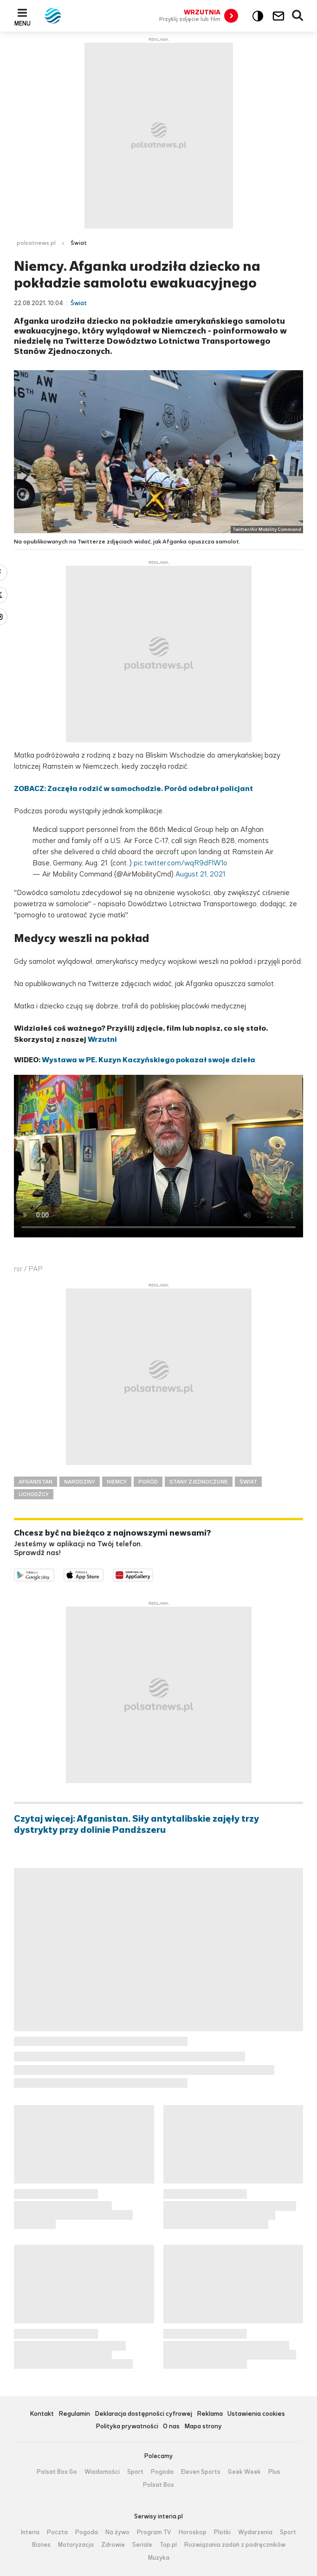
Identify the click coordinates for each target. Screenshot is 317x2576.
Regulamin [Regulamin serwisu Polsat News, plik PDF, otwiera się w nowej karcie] (74, 2414)
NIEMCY (117, 1481)
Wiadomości (102, 2472)
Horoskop (193, 2532)
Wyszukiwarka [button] (298, 15)
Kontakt (42, 2414)
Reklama (210, 2414)
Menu (22, 23)
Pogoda (162, 2472)
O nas (171, 2427)
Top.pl (168, 2545)
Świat (79, 243)
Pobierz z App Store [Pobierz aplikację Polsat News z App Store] (103, 1574)
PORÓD (148, 1481)
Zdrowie (113, 2545)
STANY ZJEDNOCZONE (198, 1481)
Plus (274, 2472)
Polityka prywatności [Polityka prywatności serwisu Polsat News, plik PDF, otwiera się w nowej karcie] (127, 2427)
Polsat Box (158, 2485)
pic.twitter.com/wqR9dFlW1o (180, 863)
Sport (135, 2472)
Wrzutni (102, 1039)
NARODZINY (79, 1481)
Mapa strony (203, 2427)
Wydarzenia (255, 2532)
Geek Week (244, 2472)
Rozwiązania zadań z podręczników (234, 2545)
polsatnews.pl (36, 243)
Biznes (41, 2545)
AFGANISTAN (35, 1481)
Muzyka (158, 2558)
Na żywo (117, 2532)
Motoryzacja (76, 2545)
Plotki (222, 2532)
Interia (30, 2532)
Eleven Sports (200, 2472)
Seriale (142, 2545)
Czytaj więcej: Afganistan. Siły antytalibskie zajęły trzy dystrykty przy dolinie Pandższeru (136, 1824)
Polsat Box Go (57, 2472)
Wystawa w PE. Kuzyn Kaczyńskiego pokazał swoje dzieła (148, 1060)
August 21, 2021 (200, 874)
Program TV (154, 2532)
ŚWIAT (248, 1481)
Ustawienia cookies (256, 2414)
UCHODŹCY (34, 1494)
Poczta (57, 2532)
